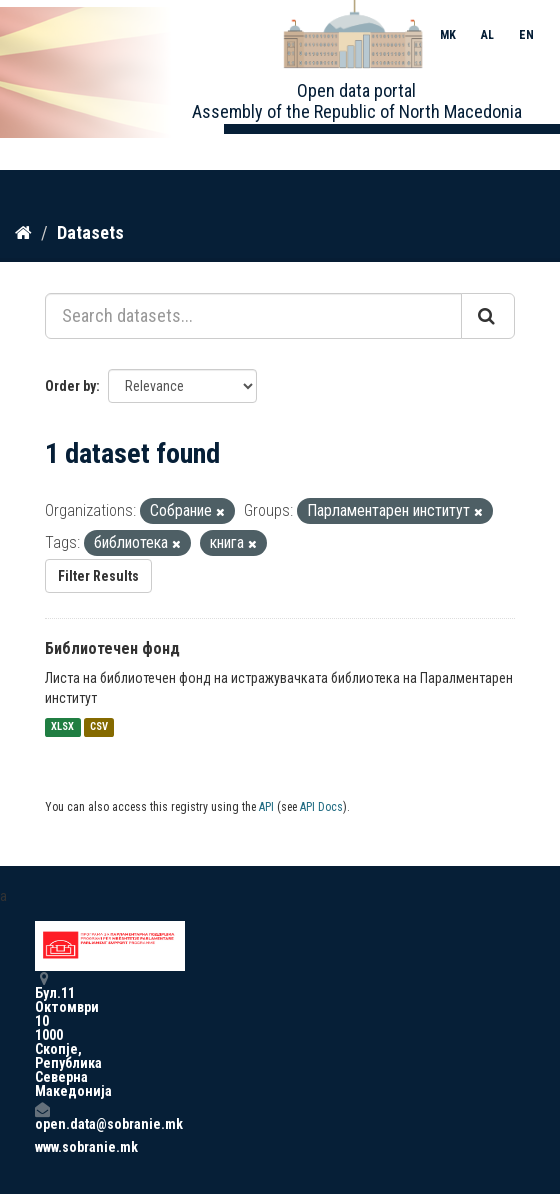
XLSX (62, 727)
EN (526, 35)
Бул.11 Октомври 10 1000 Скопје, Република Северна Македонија (42, 1034)
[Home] (23, 233)
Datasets (90, 232)
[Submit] (488, 316)
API (266, 807)
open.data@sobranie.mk (42, 1116)
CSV (99, 727)
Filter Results (98, 576)
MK (448, 35)
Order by (70, 386)
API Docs (321, 807)
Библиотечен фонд (112, 648)
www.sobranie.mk (42, 1147)
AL (487, 35)
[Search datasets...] (253, 316)
